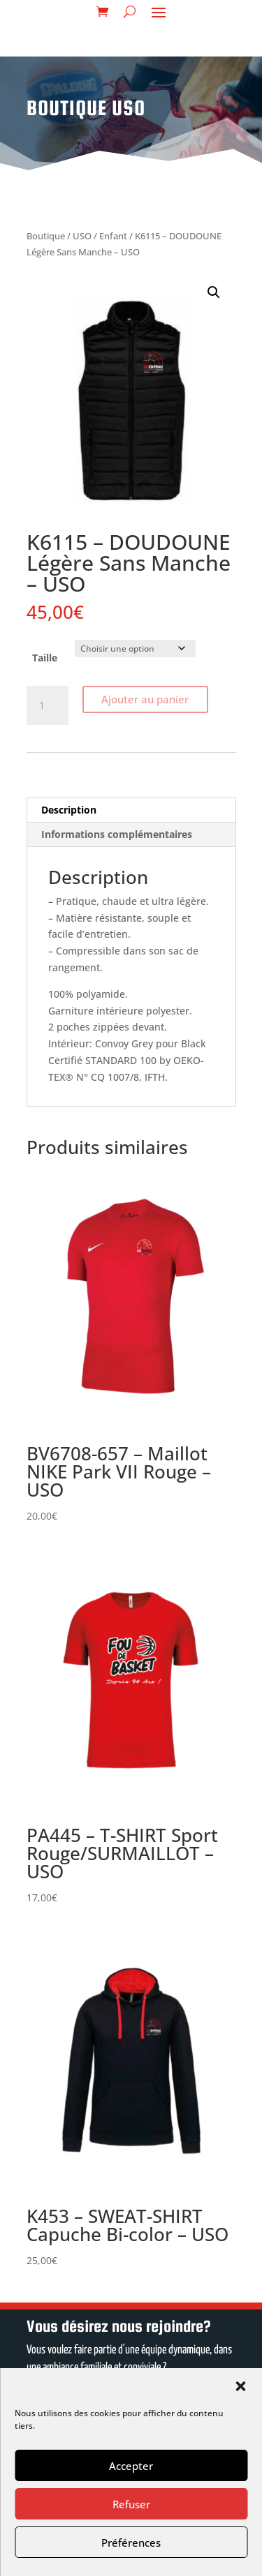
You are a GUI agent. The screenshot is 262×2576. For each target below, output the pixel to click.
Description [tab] (68, 809)
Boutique (46, 236)
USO (82, 236)
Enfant (113, 236)
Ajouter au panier (145, 699)
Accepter (131, 2466)
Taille (44, 657)
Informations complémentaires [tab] (116, 834)
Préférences (131, 2542)
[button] (240, 2386)
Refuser (131, 2504)
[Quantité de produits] (47, 705)
